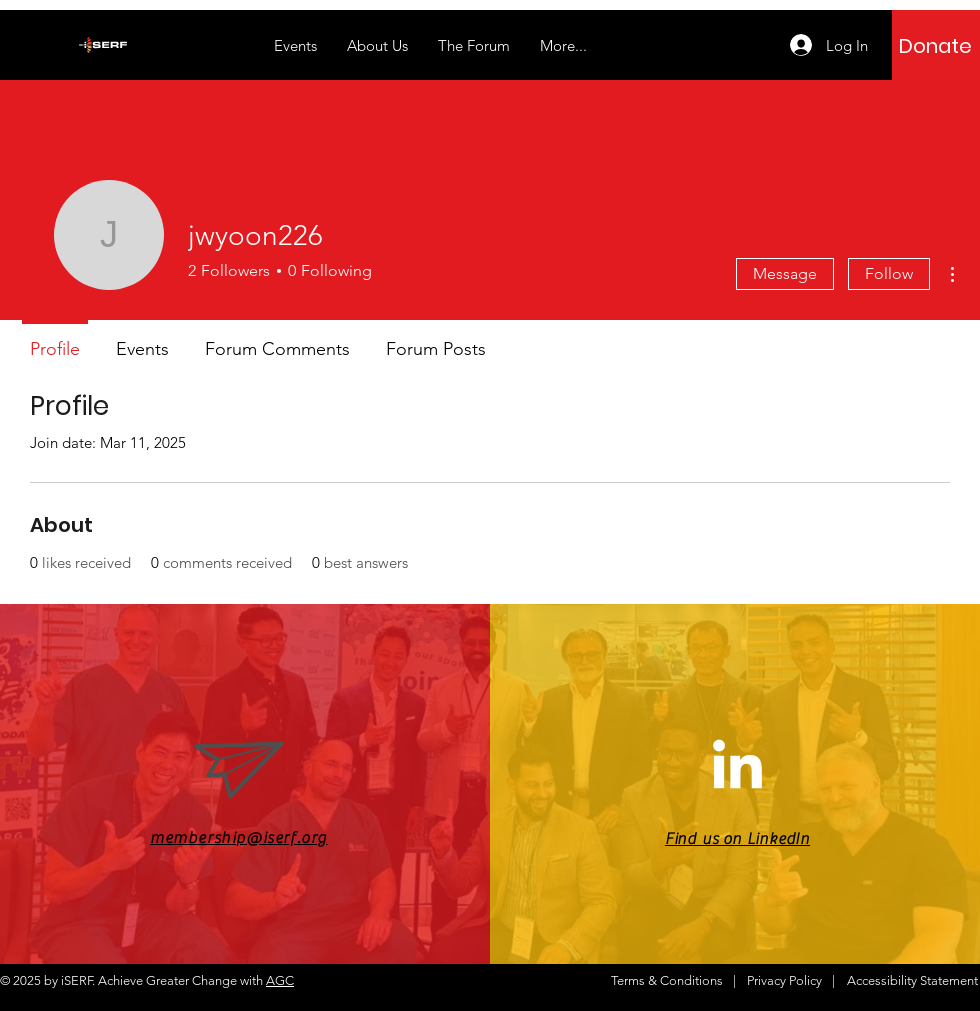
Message (785, 273)
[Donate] (935, 46)
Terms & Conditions (667, 980)
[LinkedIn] (737, 768)
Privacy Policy (784, 980)
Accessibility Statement (912, 980)
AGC (280, 980)
